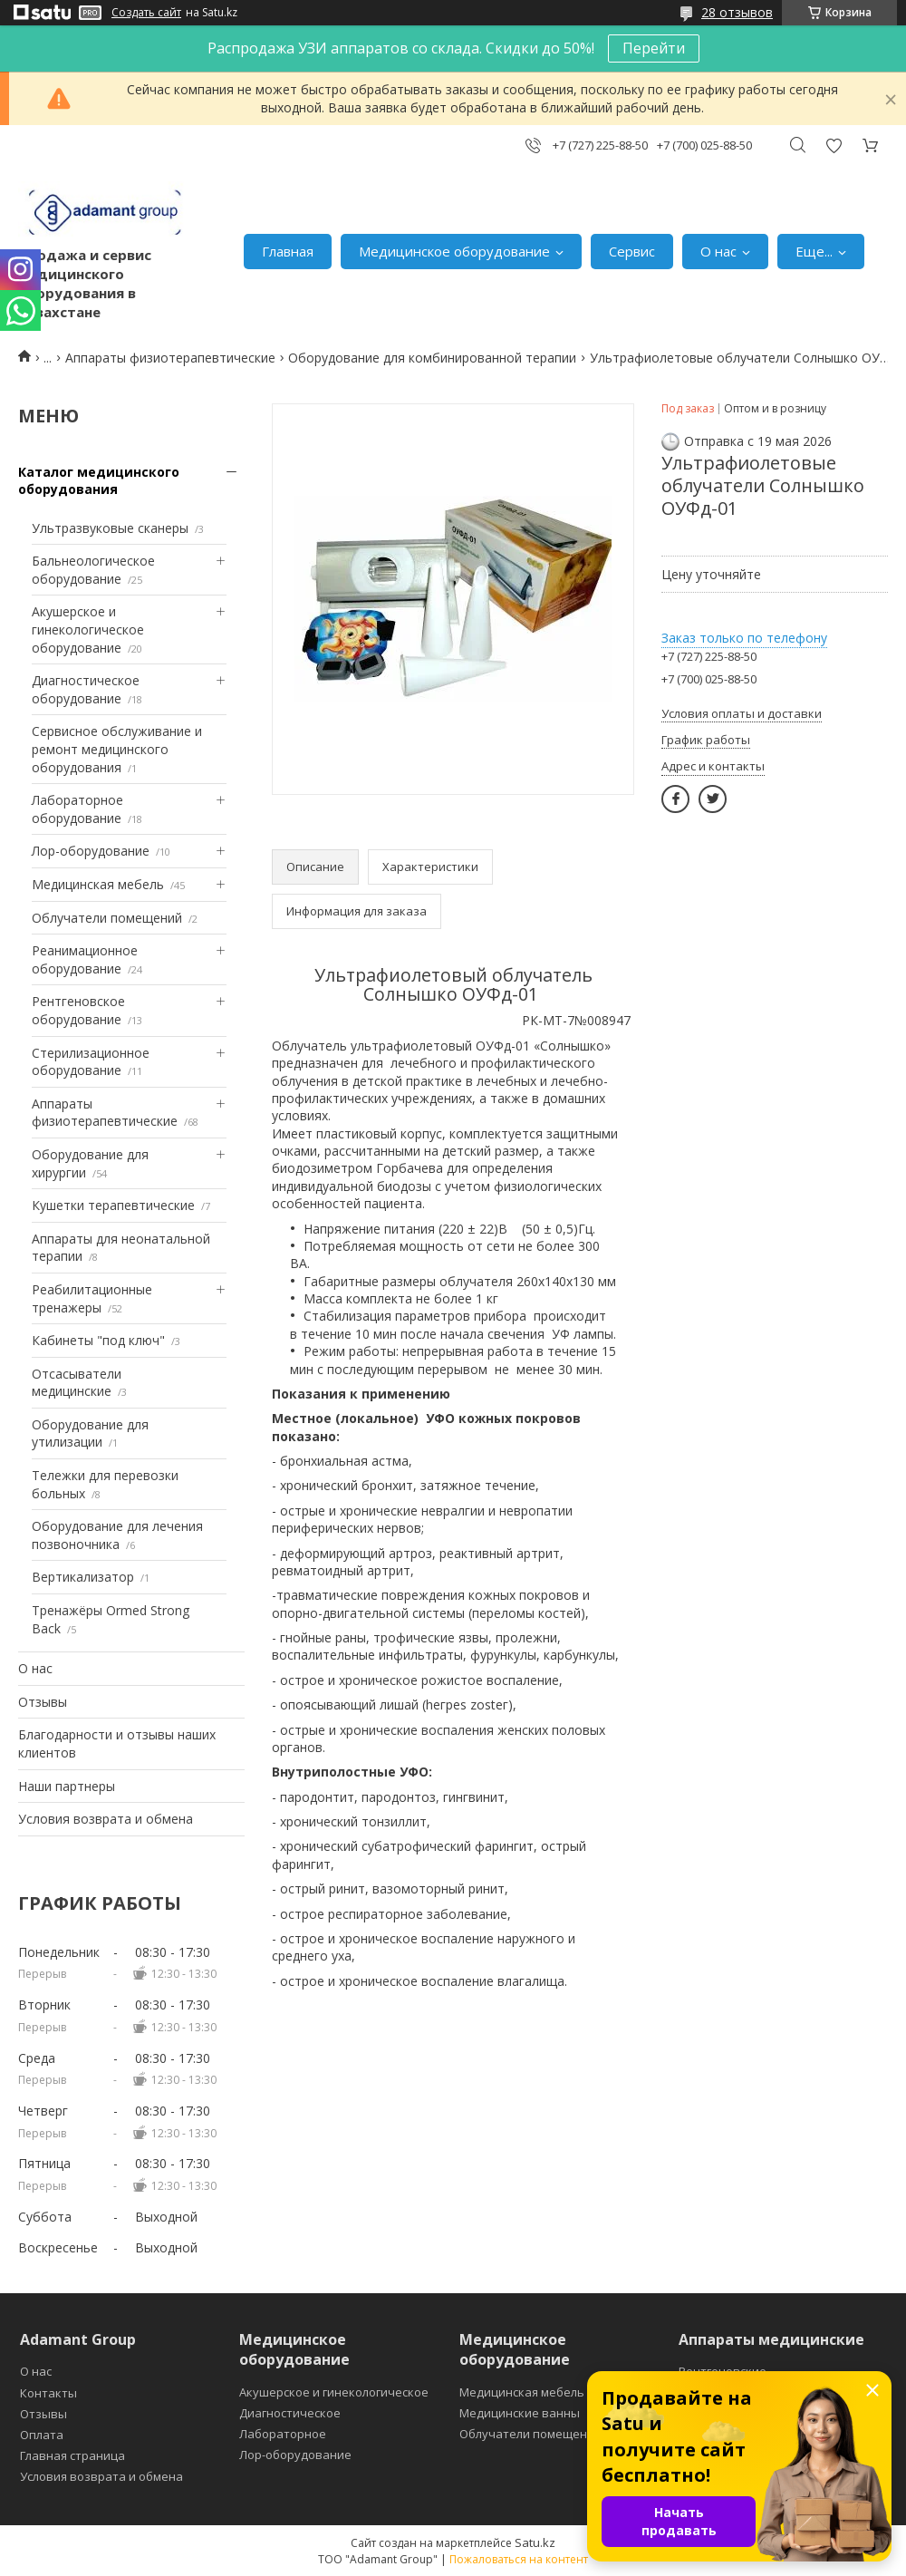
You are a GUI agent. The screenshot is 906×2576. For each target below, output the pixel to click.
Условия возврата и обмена (105, 1818)
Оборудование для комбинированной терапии (432, 357)
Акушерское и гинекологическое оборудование (88, 629)
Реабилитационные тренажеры (92, 1298)
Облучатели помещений (107, 917)
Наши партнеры (66, 1786)
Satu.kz (535, 2542)
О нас (718, 251)
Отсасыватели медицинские (76, 1382)
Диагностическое (290, 2413)
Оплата (41, 2434)
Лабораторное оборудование (77, 809)
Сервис (632, 251)
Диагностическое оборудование (86, 689)
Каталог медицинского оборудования (98, 481)
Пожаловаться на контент (518, 2559)
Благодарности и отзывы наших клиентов (117, 1743)
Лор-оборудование (90, 850)
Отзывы (42, 1701)
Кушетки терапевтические (113, 1205)
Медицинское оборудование (454, 251)
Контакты (48, 2393)
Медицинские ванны (519, 2413)
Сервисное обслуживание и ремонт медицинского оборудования (117, 748)
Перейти (653, 48)
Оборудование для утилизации (90, 1433)
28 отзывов (737, 12)
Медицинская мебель (98, 884)
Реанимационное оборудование (85, 959)
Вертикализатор (83, 1576)
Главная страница (72, 2455)
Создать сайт (146, 12)
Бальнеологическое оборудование (93, 569)
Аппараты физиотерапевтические (170, 357)
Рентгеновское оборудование (78, 1010)
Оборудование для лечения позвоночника (117, 1535)
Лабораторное (282, 2434)
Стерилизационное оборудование (90, 1062)
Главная (287, 251)
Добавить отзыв (833, 145)
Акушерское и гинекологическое (334, 2392)
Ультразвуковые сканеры (110, 528)
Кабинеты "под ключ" (98, 1340)
